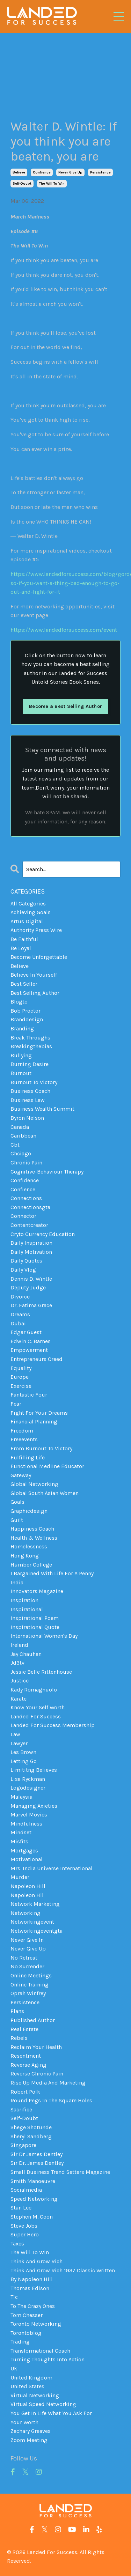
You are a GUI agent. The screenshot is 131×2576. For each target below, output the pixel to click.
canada (19, 1127)
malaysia (21, 1796)
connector (23, 1216)
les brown (23, 1752)
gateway (20, 1475)
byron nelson (27, 1118)
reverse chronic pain (36, 2073)
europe (19, 1377)
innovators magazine (36, 1591)
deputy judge (28, 1287)
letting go (23, 1761)
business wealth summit (42, 1108)
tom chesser (26, 2315)
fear (15, 1403)
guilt (16, 1520)
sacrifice (21, 2109)
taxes (17, 2243)
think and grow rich (36, 2261)
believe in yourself (33, 974)
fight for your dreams (39, 1412)
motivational (26, 1859)
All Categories (28, 903)
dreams (20, 1314)
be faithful (24, 939)
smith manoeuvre (32, 2181)
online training (29, 1984)
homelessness (28, 1546)
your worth (24, 2422)
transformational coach (40, 2350)
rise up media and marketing (48, 2082)
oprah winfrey (28, 1993)
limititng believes (33, 1770)
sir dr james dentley (36, 2154)
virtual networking (34, 2395)
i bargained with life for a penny (52, 1573)
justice (19, 1680)
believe (19, 172)
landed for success (35, 1716)
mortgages (24, 1850)
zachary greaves (30, 2431)
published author (32, 2020)
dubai (18, 1323)
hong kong (24, 1555)
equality (20, 1368)
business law (27, 1100)
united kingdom (31, 2377)
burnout (20, 1073)
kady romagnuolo (33, 1689)
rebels (19, 2038)
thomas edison (29, 2288)
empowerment (29, 1350)
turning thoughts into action (47, 2359)
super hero (24, 2234)
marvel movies (28, 1814)
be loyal (20, 948)
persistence (100, 172)
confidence (24, 1180)
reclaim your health (36, 2047)
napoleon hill (27, 1886)
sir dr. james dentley (37, 2163)
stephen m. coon (31, 2216)
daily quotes (26, 1260)
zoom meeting (29, 2440)
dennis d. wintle (31, 1278)
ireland (19, 1645)
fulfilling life (27, 1457)
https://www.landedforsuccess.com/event (63, 630)
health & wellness (33, 1537)
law (15, 1734)
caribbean (23, 1135)
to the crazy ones (32, 2306)
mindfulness (26, 1823)
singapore (23, 2145)
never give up (70, 172)
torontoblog (26, 2333)
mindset (20, 1832)
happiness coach (32, 1528)
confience (42, 172)
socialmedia (26, 2189)
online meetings (31, 1975)
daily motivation (31, 1252)
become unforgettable (38, 957)
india (16, 1582)
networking (25, 1913)
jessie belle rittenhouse (41, 1671)
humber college (31, 1564)
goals (17, 1501)
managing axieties (33, 1806)
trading (20, 2341)
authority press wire (36, 930)
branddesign (26, 1019)
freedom (21, 1430)
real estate (24, 2029)
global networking (34, 1484)
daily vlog (23, 1269)
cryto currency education (42, 1234)
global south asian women (44, 1493)
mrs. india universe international (51, 1868)
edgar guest (26, 1332)
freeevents (24, 1439)
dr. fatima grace (31, 1305)
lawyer (19, 1743)
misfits (19, 1841)
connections (26, 1198)
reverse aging (28, 2064)
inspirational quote (34, 1627)
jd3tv (17, 1662)
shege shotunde (31, 2127)
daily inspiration (31, 1242)
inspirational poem (34, 1618)
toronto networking (35, 2323)
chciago (20, 1153)
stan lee (20, 2207)
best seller (23, 983)
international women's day (44, 1636)
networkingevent (32, 1921)
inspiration (24, 1600)
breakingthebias (31, 1046)
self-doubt (22, 184)
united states (27, 2386)
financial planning (33, 1421)
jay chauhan (26, 1654)
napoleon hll (27, 1895)
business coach (30, 1091)
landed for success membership (52, 1725)
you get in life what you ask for (51, 2413)
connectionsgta (30, 1207)
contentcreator (29, 1225)
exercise (20, 1386)
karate (18, 1698)
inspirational (26, 1609)
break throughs (30, 1037)
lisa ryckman (27, 1779)
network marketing (35, 1904)
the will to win (52, 184)
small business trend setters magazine (60, 2172)
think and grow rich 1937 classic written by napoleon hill (62, 2275)
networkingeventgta (36, 1930)
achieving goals (30, 912)
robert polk (25, 2091)
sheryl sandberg (31, 2136)
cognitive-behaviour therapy (46, 1171)
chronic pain (26, 1162)
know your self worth (37, 1707)
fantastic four (28, 1394)
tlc (14, 2297)
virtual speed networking (43, 2404)
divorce (20, 1296)
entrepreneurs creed (36, 1359)
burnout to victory (33, 1082)
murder (19, 1877)
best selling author (34, 993)
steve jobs (23, 2225)
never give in (27, 1940)
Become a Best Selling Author (65, 706)
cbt (15, 1144)
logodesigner (27, 1787)
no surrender (27, 1966)
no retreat (23, 1957)
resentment (25, 2055)
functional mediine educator (47, 1466)
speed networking (34, 2199)
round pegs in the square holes (51, 2100)
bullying (21, 1055)
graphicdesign (29, 1511)
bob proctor (25, 1010)
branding (22, 1028)
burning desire (29, 1064)
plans (17, 2011)
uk (13, 2368)
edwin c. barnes (30, 1341)
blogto (19, 1001)
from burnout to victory (41, 1448)
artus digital (26, 921)
